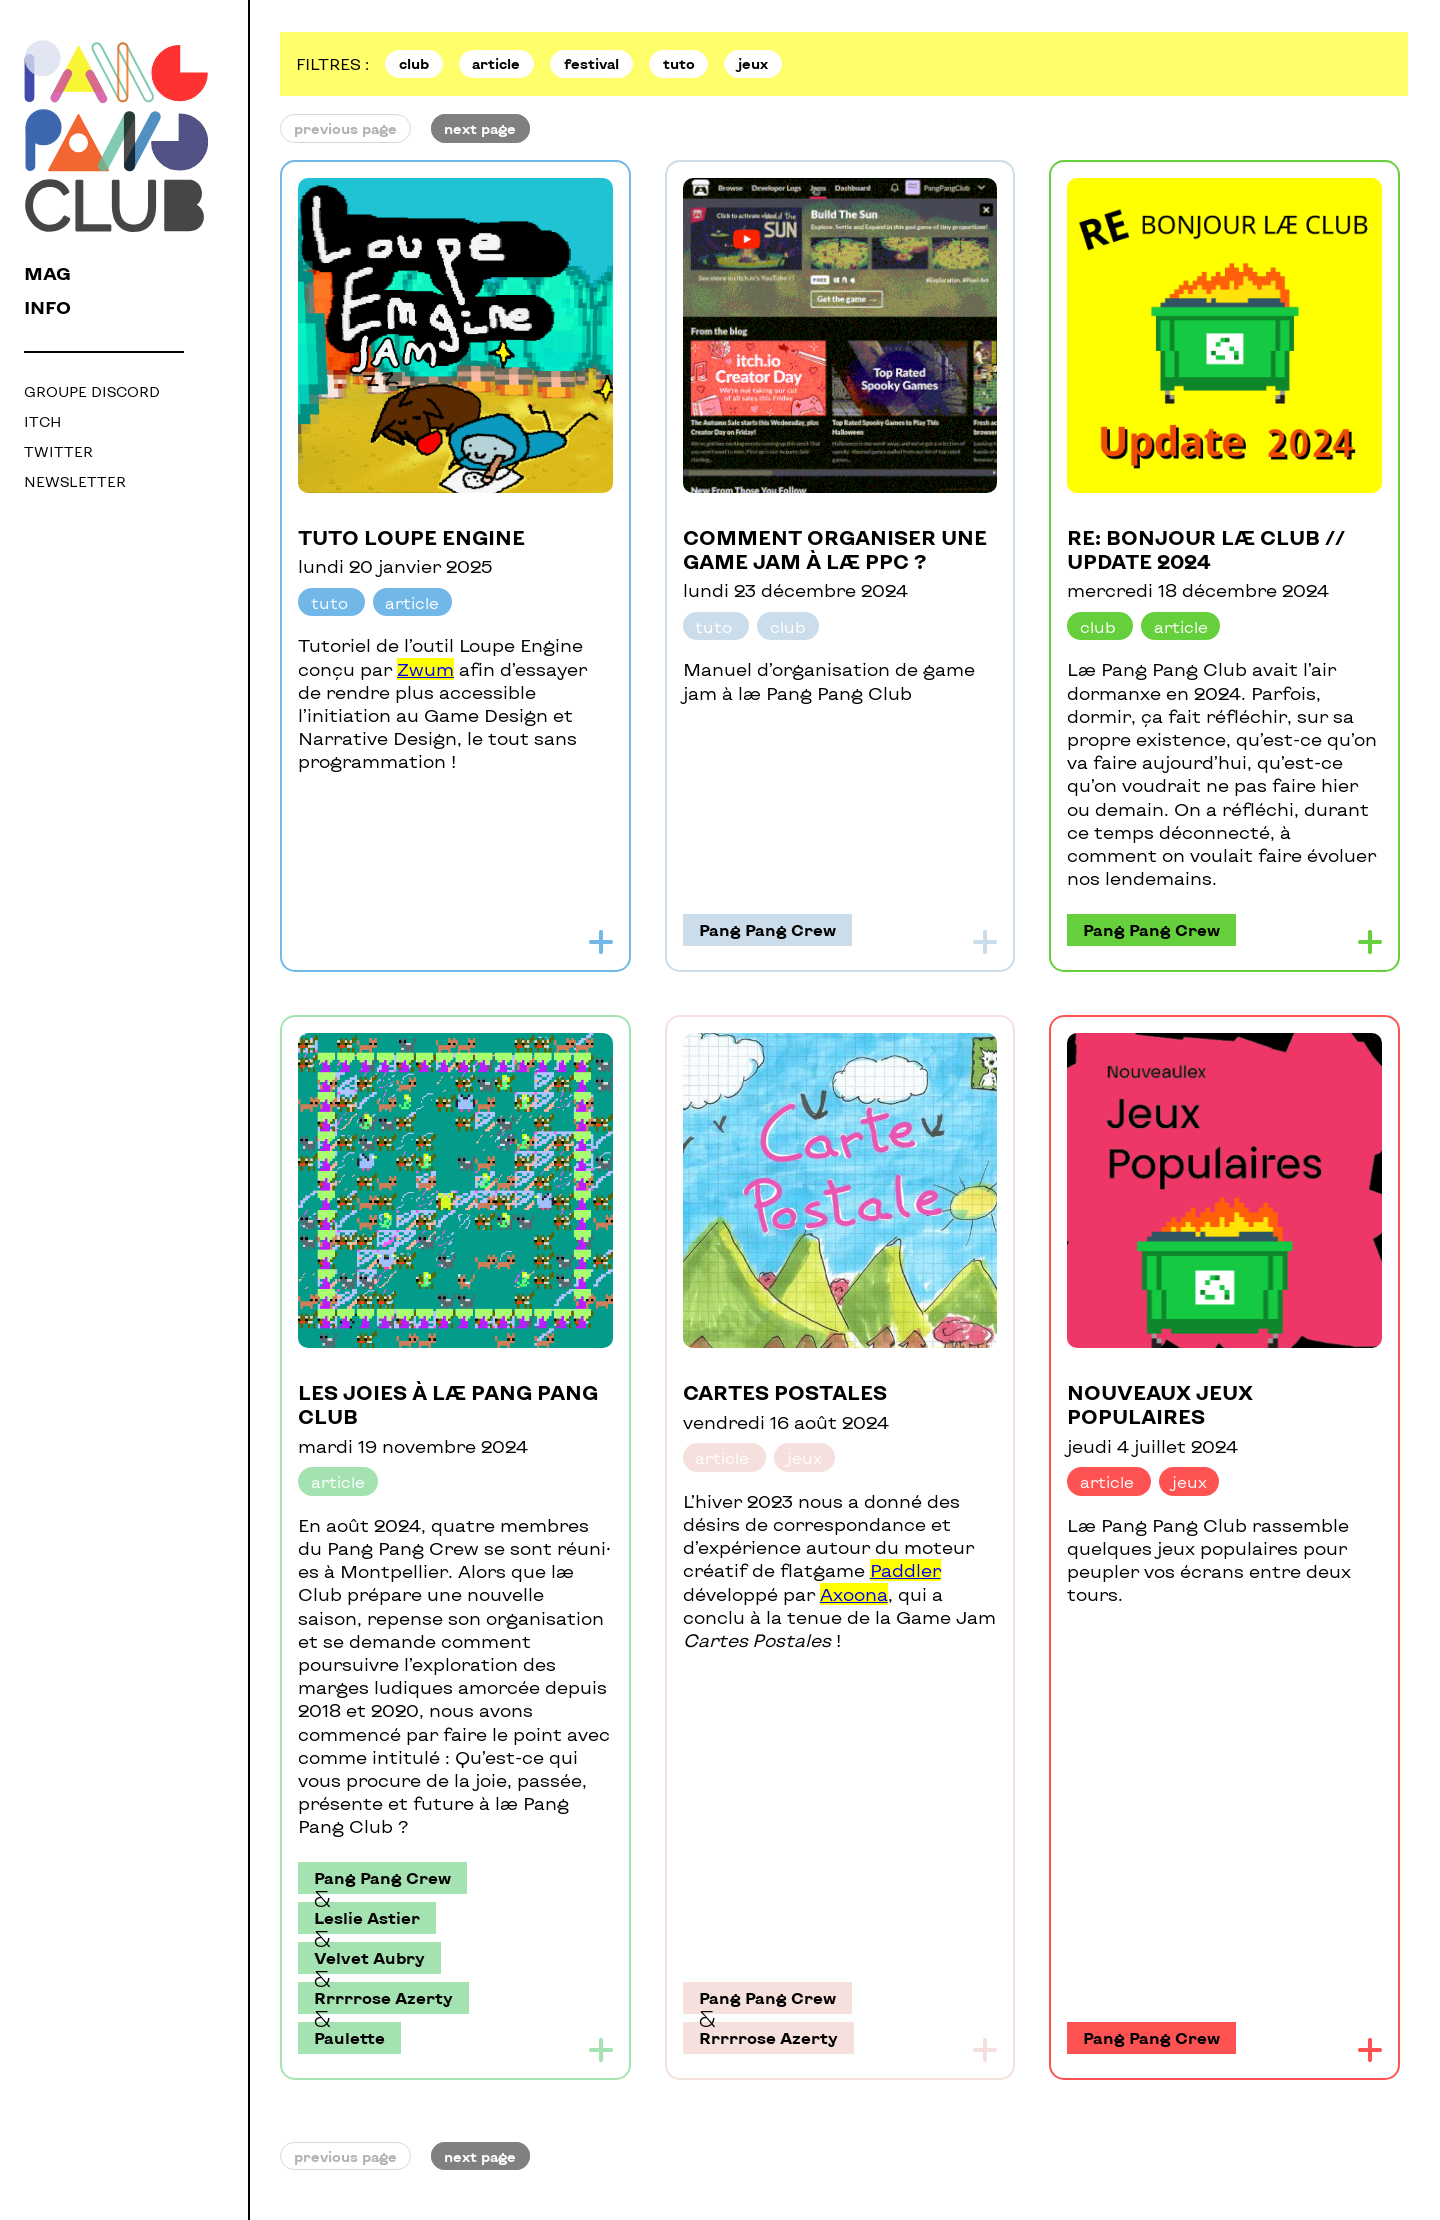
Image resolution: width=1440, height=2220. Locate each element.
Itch (42, 421)
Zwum (425, 669)
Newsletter (75, 481)
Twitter (58, 451)
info (47, 307)
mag (47, 273)
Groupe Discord (92, 391)
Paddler (905, 1570)
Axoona (854, 1594)
